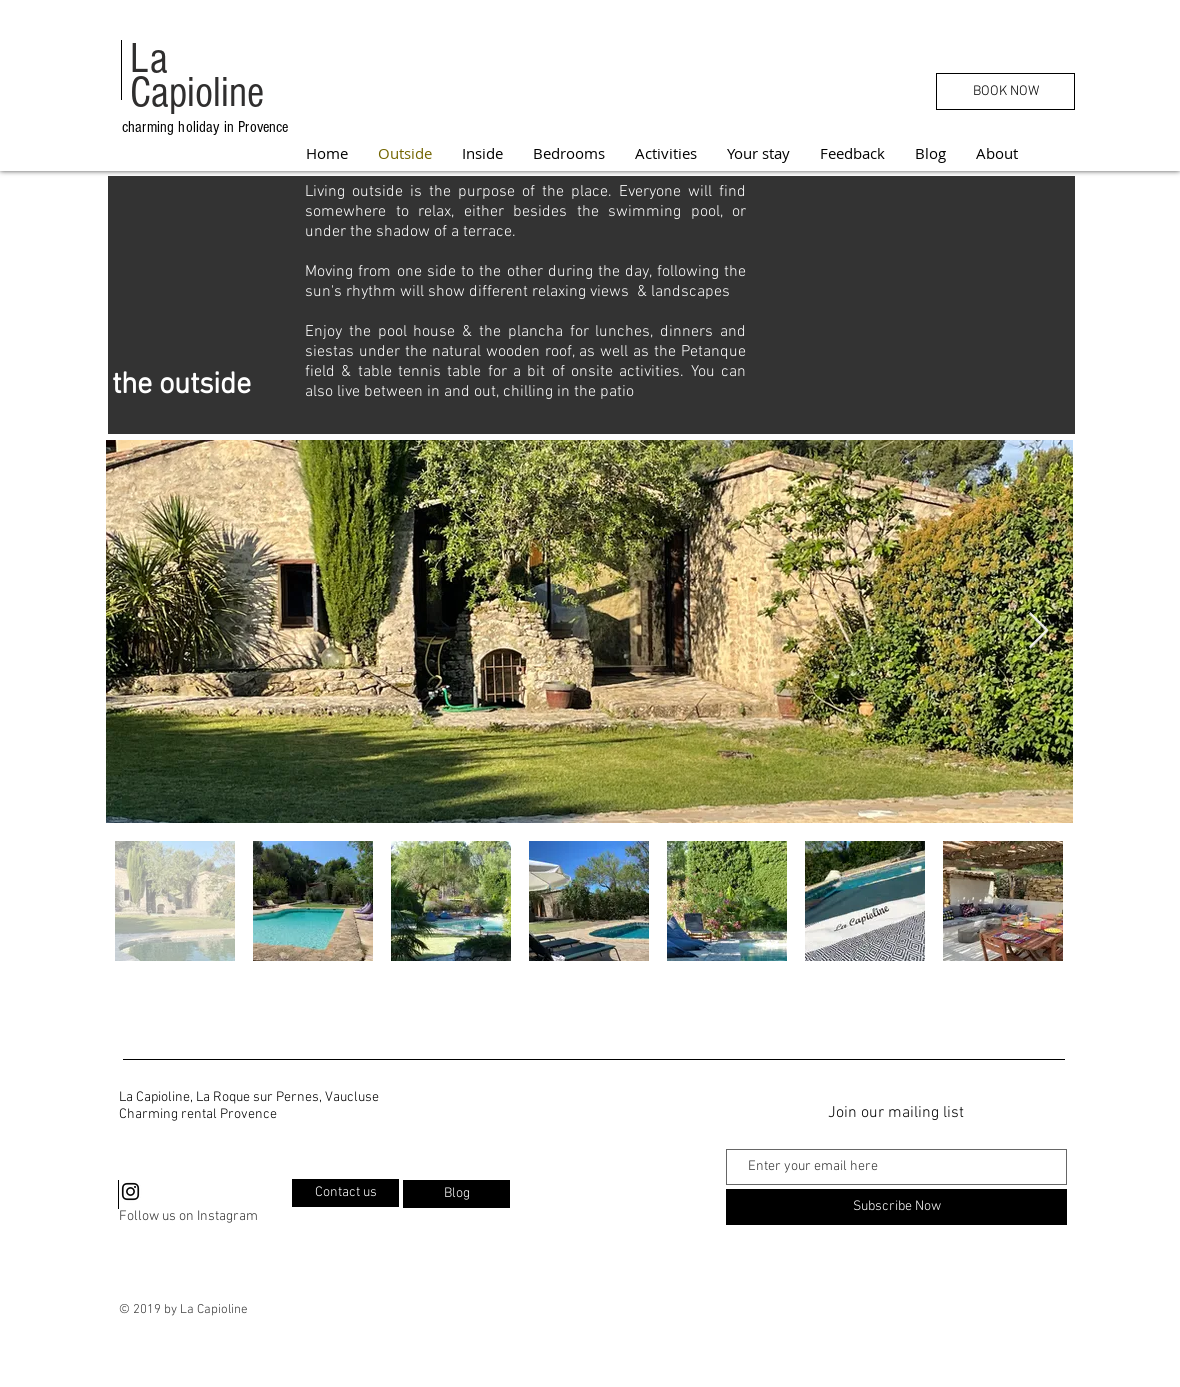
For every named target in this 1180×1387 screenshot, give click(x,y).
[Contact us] (345, 1193)
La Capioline (197, 76)
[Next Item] (1038, 631)
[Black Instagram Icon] (130, 1191)
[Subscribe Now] (896, 1207)
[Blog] (456, 1194)
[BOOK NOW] (1005, 91)
